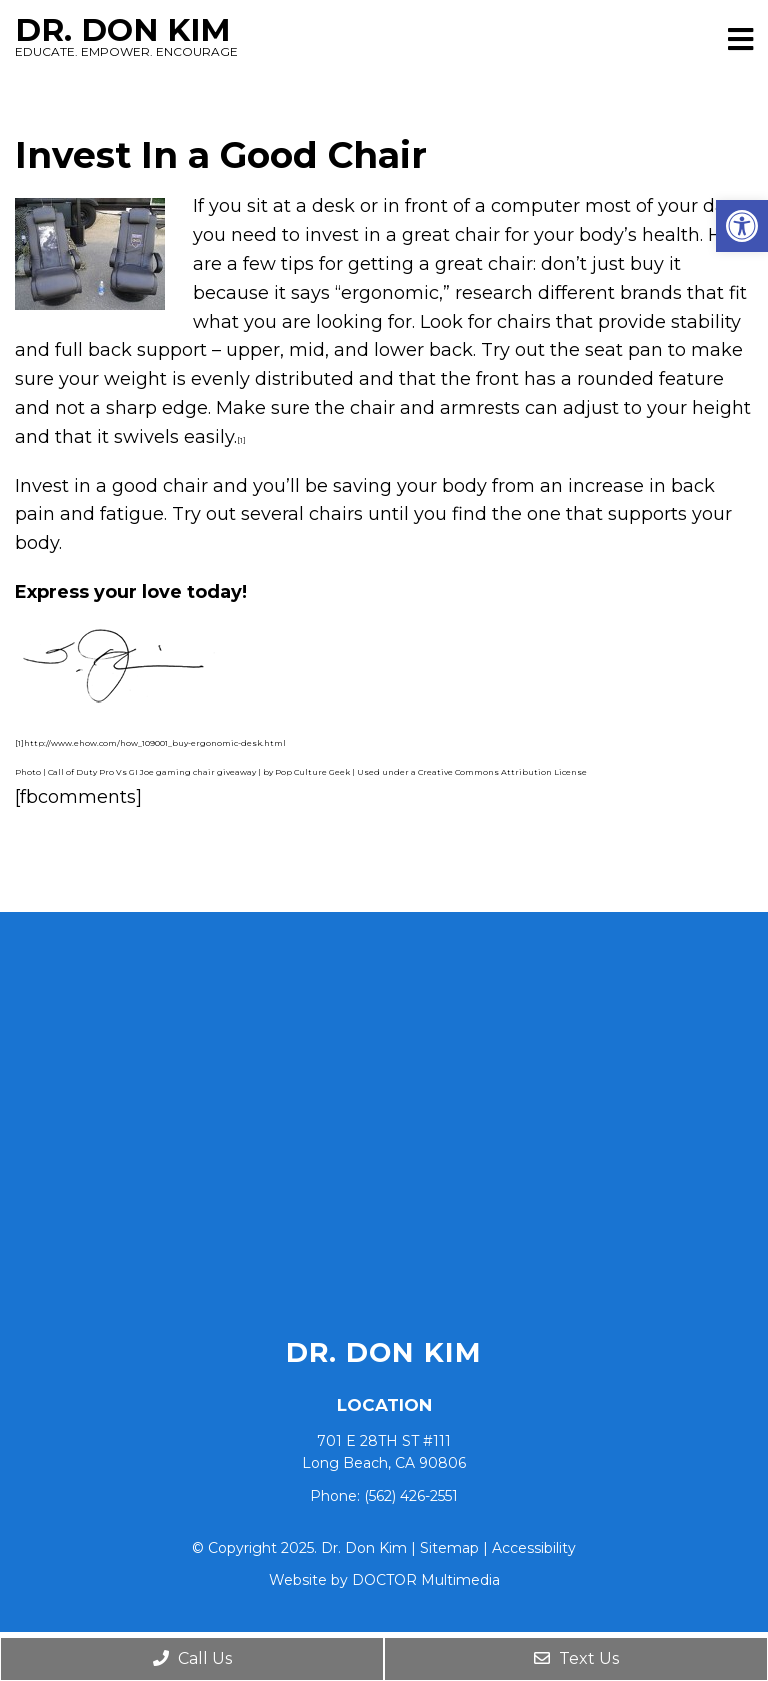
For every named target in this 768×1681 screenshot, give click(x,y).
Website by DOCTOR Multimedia (384, 1580)
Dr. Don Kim (364, 36)
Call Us (192, 1658)
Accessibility (534, 1548)
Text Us (576, 1658)
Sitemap (449, 1548)
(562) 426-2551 (411, 1496)
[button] (742, 226)
